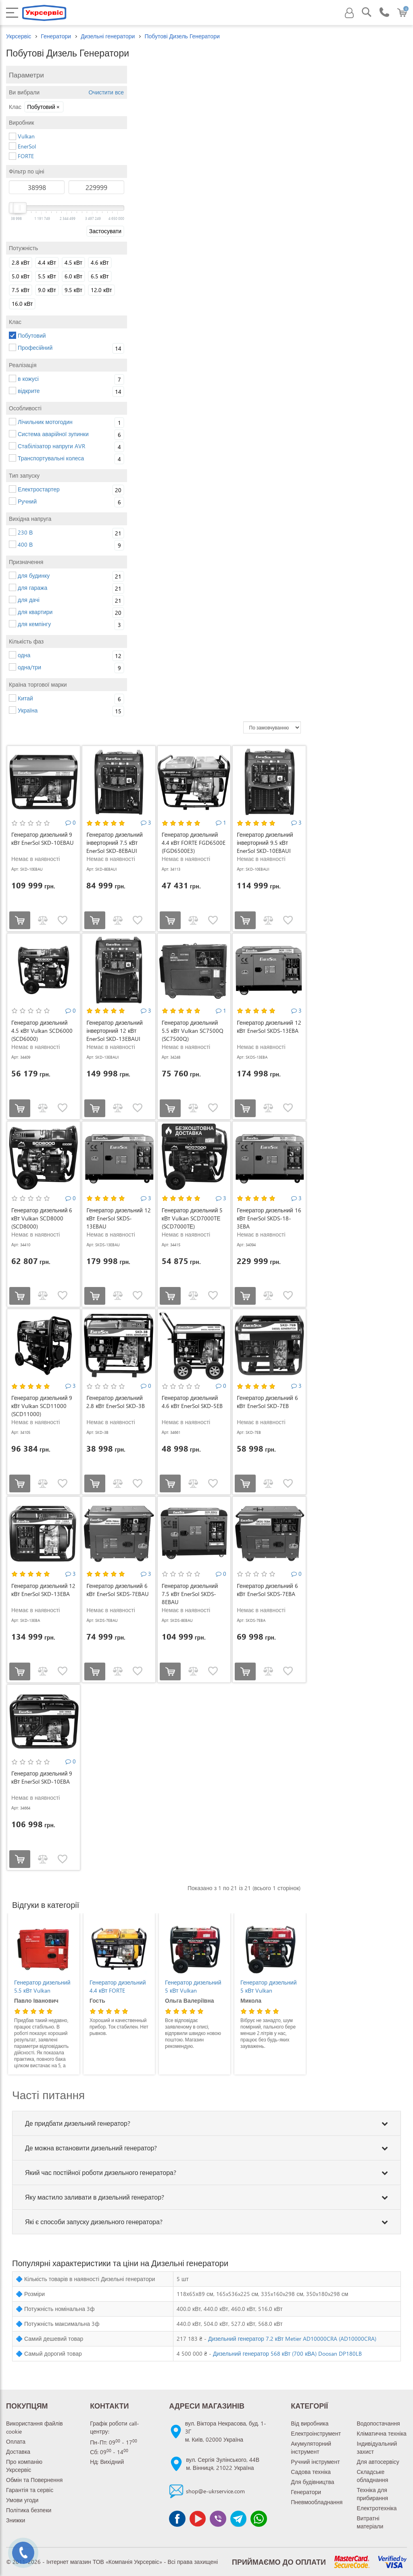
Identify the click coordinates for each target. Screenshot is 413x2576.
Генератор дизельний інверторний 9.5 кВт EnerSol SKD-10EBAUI (265, 842)
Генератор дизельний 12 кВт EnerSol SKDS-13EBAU (118, 1218)
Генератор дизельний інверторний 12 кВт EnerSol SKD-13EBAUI (114, 1031)
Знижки (15, 2520)
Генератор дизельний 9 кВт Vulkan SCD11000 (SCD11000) (41, 1406)
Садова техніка (311, 2472)
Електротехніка (377, 2508)
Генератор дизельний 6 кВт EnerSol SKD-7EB (267, 1402)
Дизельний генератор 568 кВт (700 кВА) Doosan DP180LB (287, 2353)
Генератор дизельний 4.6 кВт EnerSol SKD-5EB (192, 1402)
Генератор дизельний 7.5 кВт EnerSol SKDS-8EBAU (190, 1594)
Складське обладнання (372, 2476)
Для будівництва (312, 2482)
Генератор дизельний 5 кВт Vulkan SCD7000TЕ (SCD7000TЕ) (192, 1218)
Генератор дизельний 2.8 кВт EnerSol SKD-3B (115, 1402)
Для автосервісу (378, 2461)
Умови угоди (22, 2500)
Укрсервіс (18, 36)
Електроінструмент (316, 2433)
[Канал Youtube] (198, 2519)
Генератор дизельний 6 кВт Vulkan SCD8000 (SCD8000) (41, 1218)
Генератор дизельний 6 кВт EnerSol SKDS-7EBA (267, 1590)
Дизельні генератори (108, 36)
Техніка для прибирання (372, 2494)
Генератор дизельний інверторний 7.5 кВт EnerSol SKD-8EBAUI (114, 842)
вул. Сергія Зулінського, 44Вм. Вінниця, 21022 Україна (222, 2464)
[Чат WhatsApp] (258, 2519)
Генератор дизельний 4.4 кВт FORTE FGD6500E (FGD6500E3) (193, 842)
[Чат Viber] (218, 2519)
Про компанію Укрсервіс (24, 2466)
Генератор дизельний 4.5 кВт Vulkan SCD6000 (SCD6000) (42, 1031)
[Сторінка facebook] (177, 2519)
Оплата (15, 2441)
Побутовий (43, 107)
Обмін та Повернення (34, 2480)
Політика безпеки (28, 2510)
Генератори (56, 36)
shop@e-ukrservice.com (215, 2491)
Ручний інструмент (315, 2461)
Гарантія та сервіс (29, 2490)
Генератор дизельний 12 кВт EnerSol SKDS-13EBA (269, 1026)
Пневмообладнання (316, 2502)
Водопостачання (378, 2423)
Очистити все (105, 92)
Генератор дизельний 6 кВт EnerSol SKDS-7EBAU (117, 1590)
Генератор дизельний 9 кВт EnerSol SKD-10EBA (41, 1777)
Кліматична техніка (382, 2433)
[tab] (206, 2123)
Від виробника (309, 2423)
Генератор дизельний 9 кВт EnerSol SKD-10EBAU (42, 838)
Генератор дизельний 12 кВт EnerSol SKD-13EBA (43, 1590)
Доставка (18, 2451)
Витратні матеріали (370, 2522)
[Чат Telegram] (238, 2519)
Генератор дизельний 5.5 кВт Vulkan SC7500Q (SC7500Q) (192, 1031)
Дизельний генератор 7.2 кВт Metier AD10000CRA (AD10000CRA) (292, 2338)
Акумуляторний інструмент (311, 2447)
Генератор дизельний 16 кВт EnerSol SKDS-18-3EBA (269, 1218)
